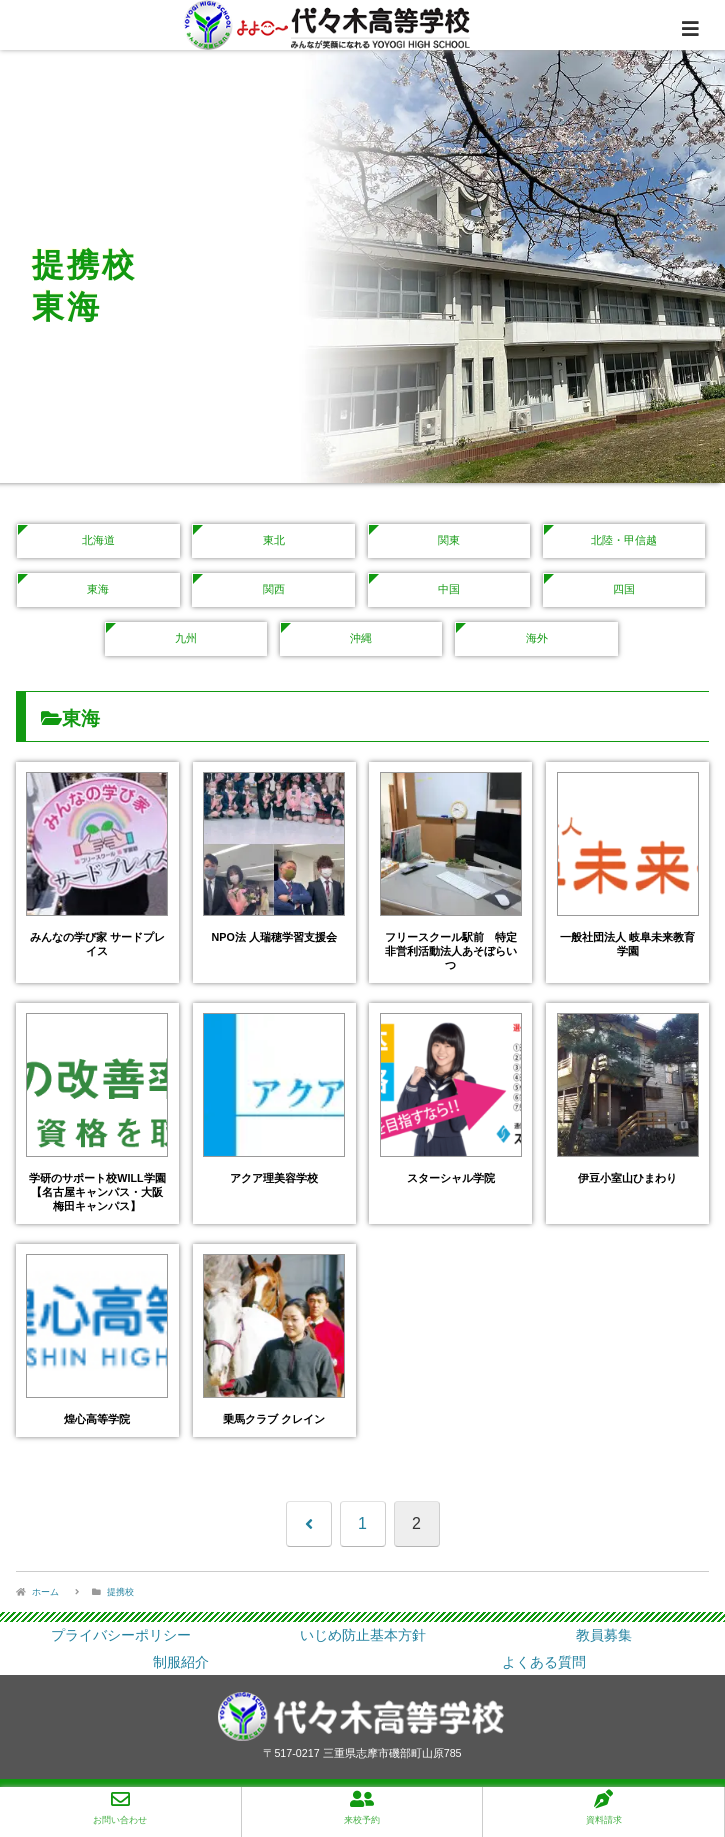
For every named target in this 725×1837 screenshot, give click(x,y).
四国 (624, 589)
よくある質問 (544, 1662)
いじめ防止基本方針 (363, 1635)
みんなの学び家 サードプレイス (97, 944)
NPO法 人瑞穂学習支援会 (274, 937)
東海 (98, 589)
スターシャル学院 (451, 1178)
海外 (537, 638)
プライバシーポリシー (121, 1635)
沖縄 (361, 638)
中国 (449, 589)
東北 (274, 540)
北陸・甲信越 (624, 540)
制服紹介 (181, 1662)
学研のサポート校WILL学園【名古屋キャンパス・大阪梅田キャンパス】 (97, 1192)
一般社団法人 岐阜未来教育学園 (627, 944)
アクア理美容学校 (274, 1178)
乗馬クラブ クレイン (274, 1419)
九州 (186, 638)
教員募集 (604, 1635)
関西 (274, 589)
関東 (449, 540)
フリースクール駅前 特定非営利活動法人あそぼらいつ (451, 951)
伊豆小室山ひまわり (627, 1178)
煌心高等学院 (97, 1419)
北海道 (98, 540)
